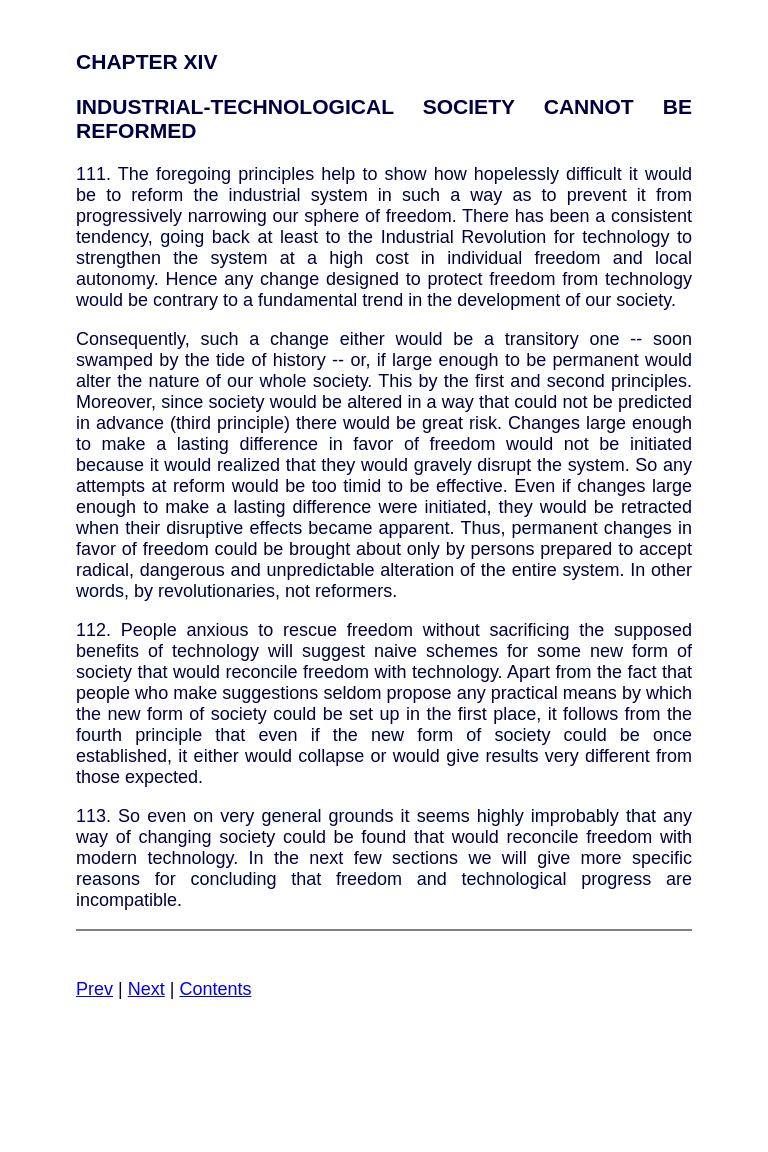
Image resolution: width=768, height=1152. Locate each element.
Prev (94, 989)
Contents (215, 989)
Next (146, 989)
